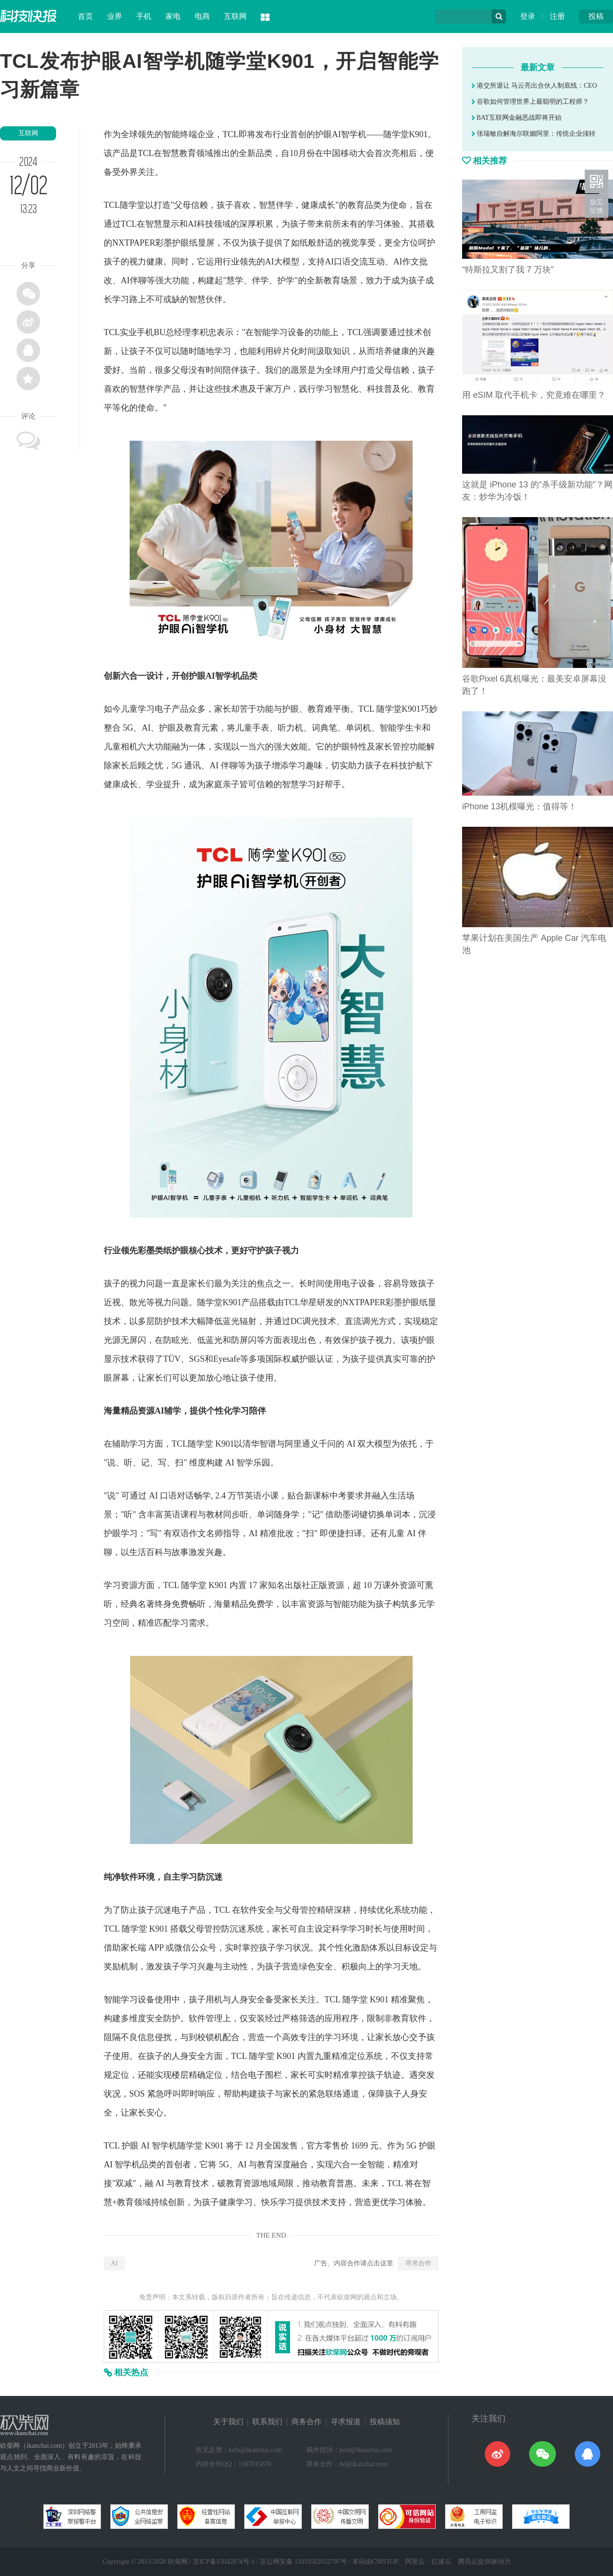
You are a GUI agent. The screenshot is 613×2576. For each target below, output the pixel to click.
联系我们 (267, 2422)
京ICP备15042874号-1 (224, 2561)
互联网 (235, 16)
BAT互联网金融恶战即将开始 (517, 117)
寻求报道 (346, 2422)
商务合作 (306, 2422)
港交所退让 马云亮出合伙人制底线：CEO (534, 85)
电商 (202, 16)
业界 (114, 16)
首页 (85, 16)
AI (114, 2263)
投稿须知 (385, 2422)
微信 (182, 1947)
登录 (527, 16)
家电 (173, 16)
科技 (205, 224)
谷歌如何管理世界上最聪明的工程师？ (530, 101)
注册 (557, 16)
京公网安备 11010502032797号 (303, 2561)
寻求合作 (418, 2263)
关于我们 (228, 2422)
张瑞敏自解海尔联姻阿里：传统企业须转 (534, 133)
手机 (143, 16)
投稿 (596, 16)
